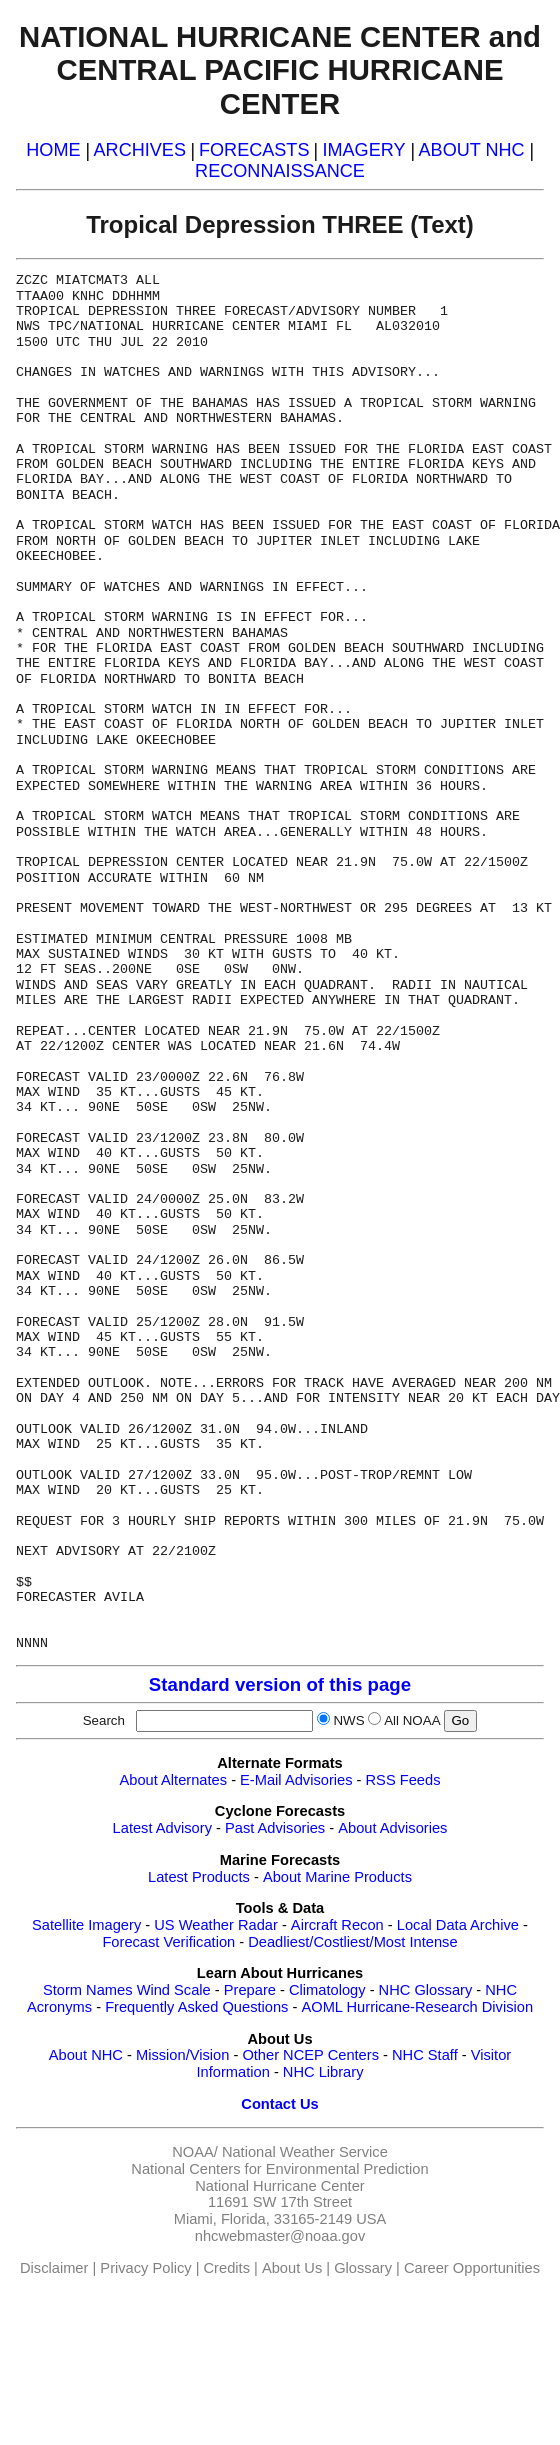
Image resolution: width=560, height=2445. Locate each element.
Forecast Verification (168, 1942)
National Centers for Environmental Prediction (279, 2169)
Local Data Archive (458, 1925)
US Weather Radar (216, 1925)
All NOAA (412, 1720)
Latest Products (199, 1877)
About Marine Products (337, 1877)
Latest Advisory (162, 1828)
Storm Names (88, 1990)
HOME (53, 150)
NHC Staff (425, 2055)
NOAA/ (195, 2152)
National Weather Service (305, 2152)
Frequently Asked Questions (196, 2007)
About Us (292, 2268)
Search (108, 1720)
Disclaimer (54, 2268)
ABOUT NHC (472, 150)
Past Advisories (275, 1828)
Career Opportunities (472, 2268)
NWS (348, 1720)
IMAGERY (363, 150)
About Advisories (392, 1828)
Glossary (363, 2268)
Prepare (250, 1990)
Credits (227, 2268)
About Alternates (174, 1780)
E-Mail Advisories (296, 1780)
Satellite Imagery (86, 1925)
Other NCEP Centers (310, 2055)
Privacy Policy (145, 2268)
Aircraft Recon (337, 1925)
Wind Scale (174, 1990)
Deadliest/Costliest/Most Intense (352, 1942)
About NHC (86, 2055)
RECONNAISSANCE (280, 171)
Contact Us (279, 2104)
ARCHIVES (140, 150)
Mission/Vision (182, 2055)
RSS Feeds (403, 1780)
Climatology (327, 1990)
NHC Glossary (426, 1990)
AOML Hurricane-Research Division (417, 2007)
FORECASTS (254, 150)
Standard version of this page (280, 1684)
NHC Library (323, 2072)
